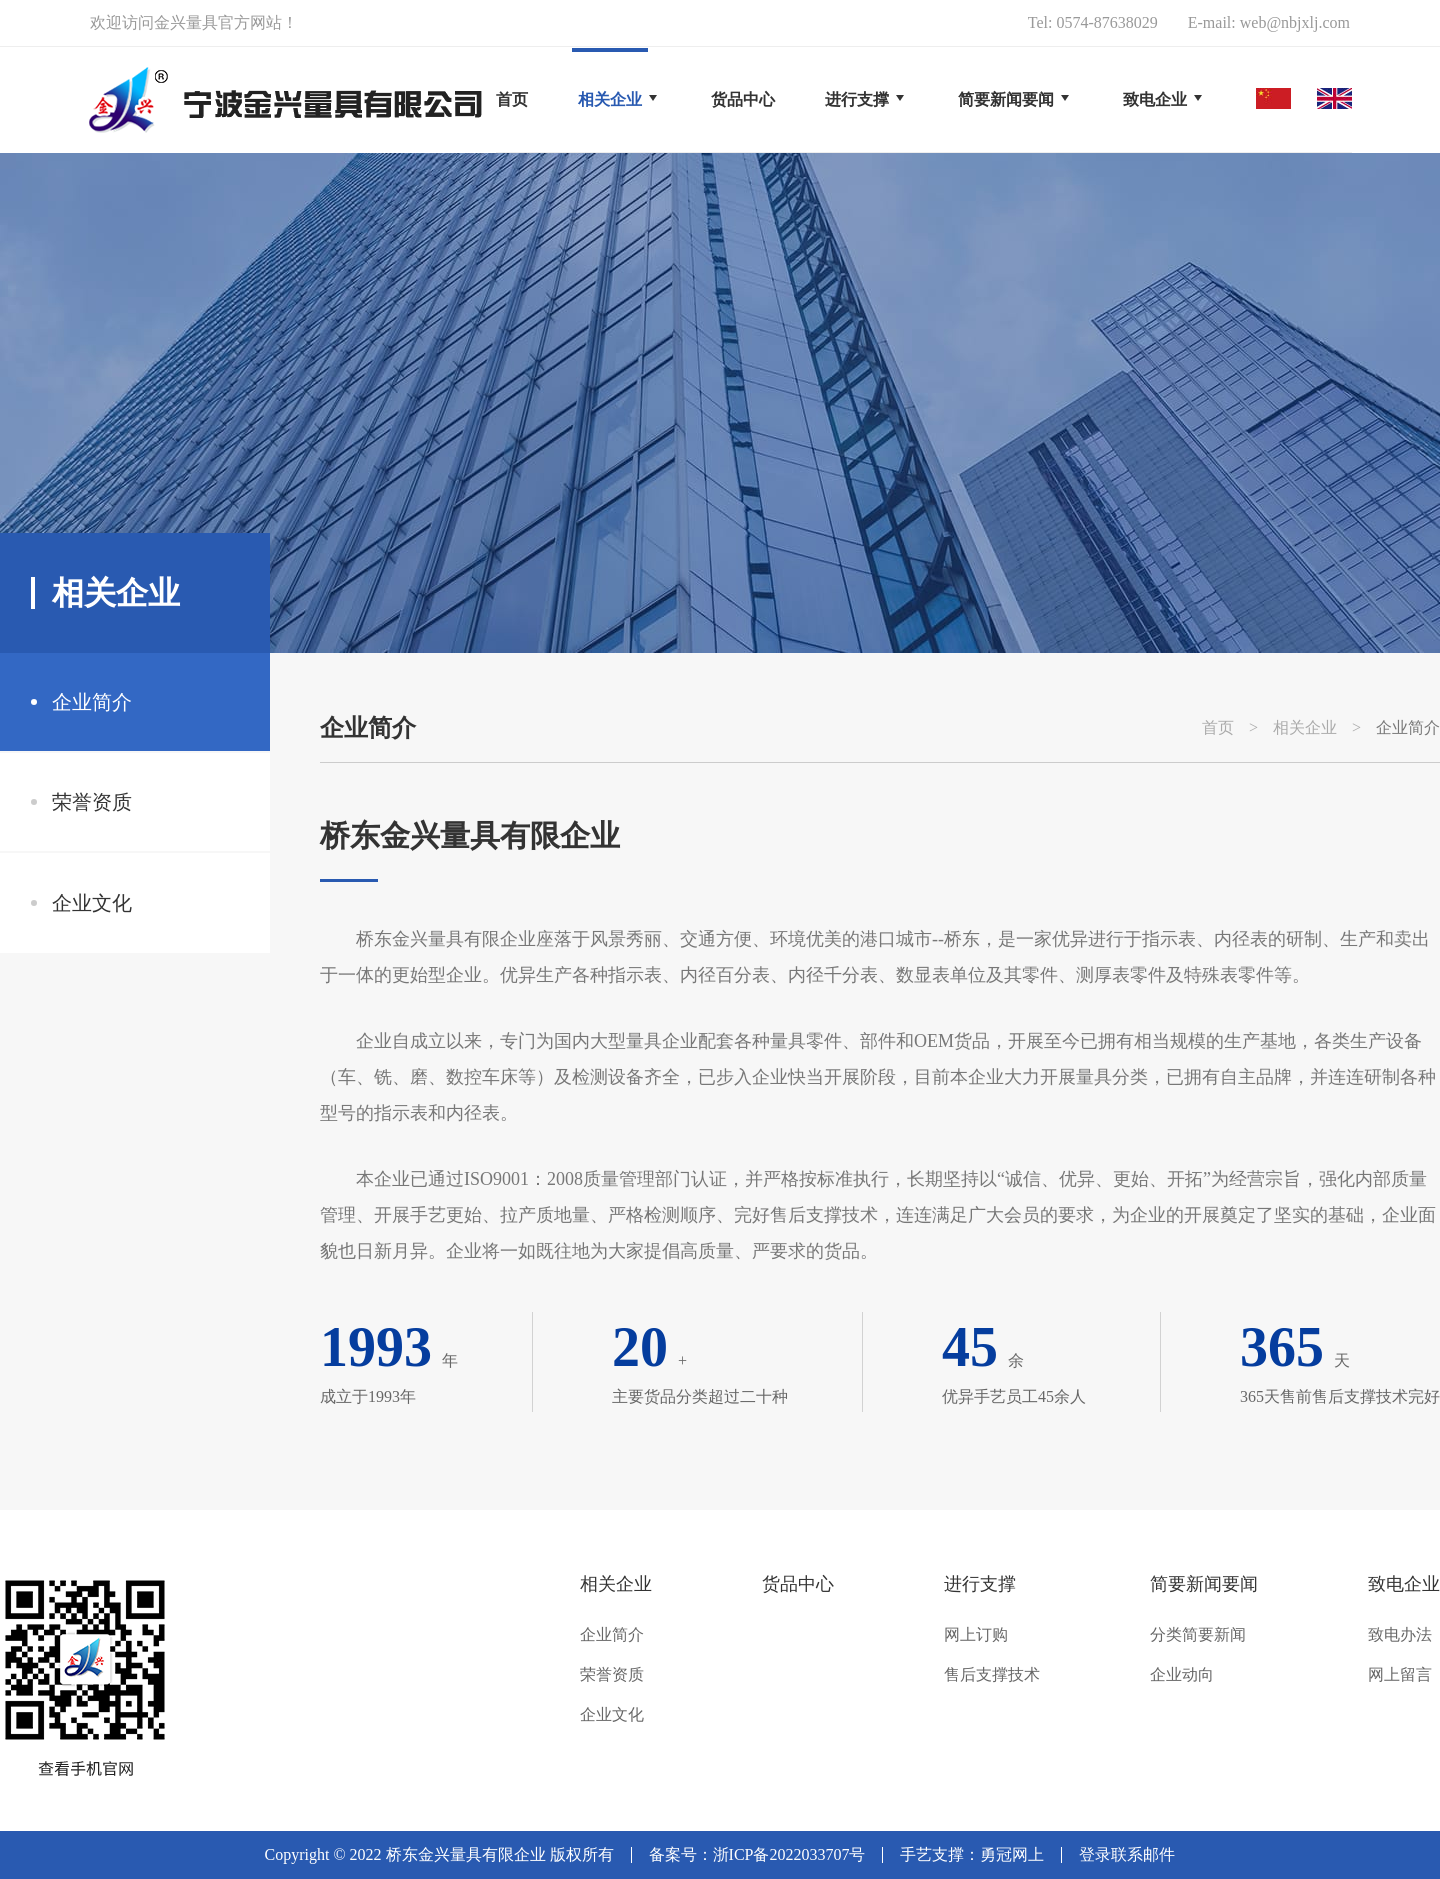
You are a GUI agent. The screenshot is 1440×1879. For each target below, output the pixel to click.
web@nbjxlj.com (1295, 22)
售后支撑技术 (992, 1675)
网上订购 (976, 1635)
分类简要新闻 (1198, 1635)
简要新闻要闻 (1204, 1584)
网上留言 (1400, 1675)
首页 (512, 99)
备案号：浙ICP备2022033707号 (757, 1854)
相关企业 (1305, 728)
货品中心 (798, 1584)
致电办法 (1400, 1635)
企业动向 (1182, 1675)
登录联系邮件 (1127, 1854)
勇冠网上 (1012, 1854)
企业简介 (92, 702)
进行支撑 (980, 1584)
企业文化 (92, 903)
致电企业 (1404, 1584)
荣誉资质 (92, 802)
